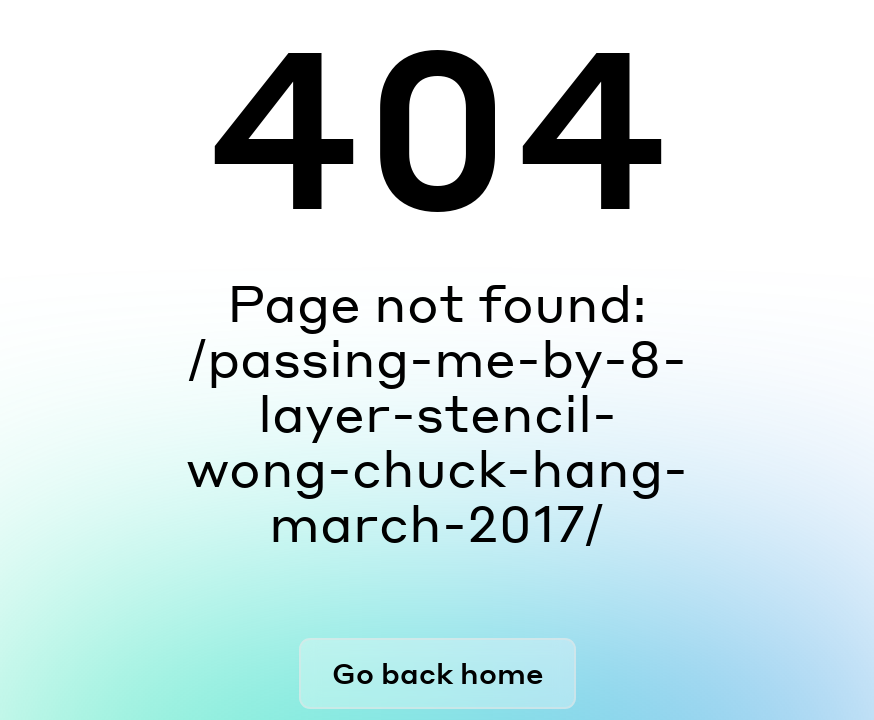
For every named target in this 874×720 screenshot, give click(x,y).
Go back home (437, 672)
